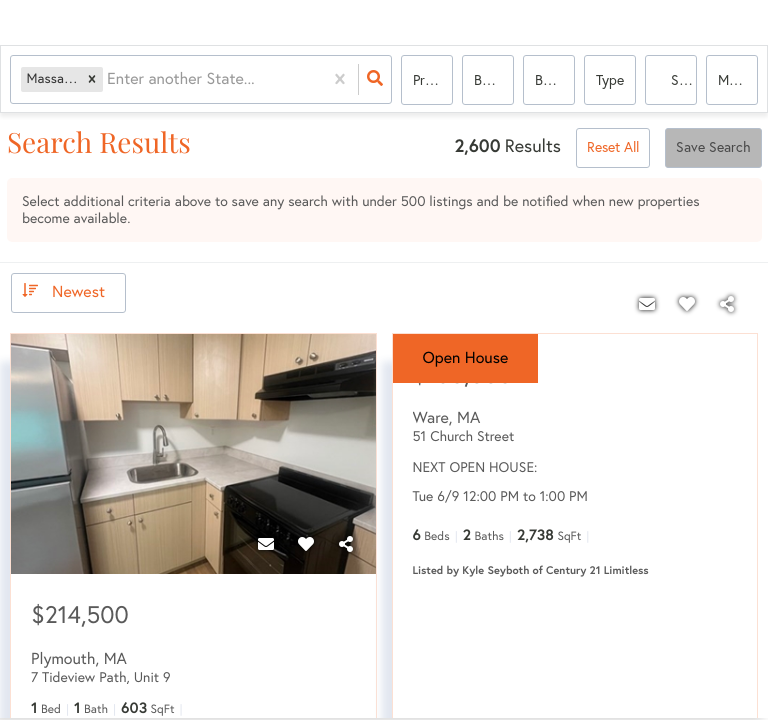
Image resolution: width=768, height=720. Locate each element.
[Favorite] (306, 544)
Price (427, 80)
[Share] (346, 544)
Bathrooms (555, 80)
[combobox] (109, 80)
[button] (92, 79)
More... (738, 80)
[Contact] (266, 544)
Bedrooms (494, 80)
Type (610, 80)
